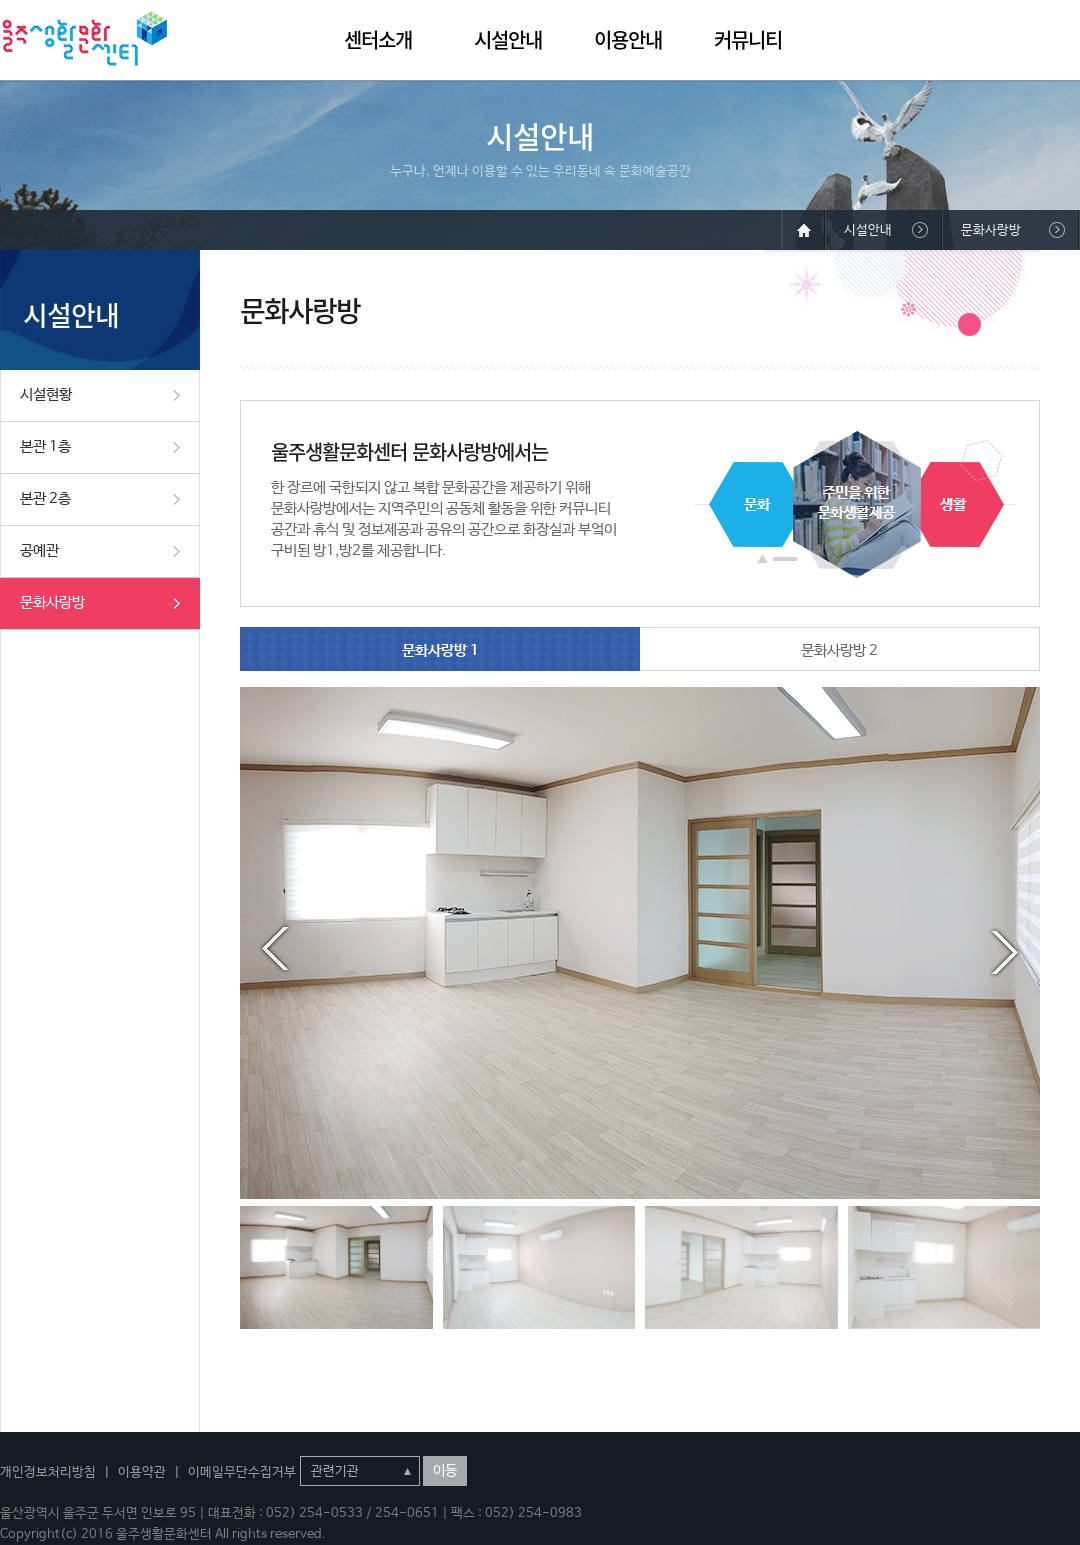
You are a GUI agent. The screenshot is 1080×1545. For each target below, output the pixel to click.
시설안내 (508, 39)
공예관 (39, 550)
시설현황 (46, 394)
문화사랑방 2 (839, 650)
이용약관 (142, 1472)
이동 (445, 1471)
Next (1005, 949)
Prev (275, 949)
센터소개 (378, 39)
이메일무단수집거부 (242, 1472)
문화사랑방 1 (440, 650)
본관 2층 (45, 498)
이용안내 (628, 39)
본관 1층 (45, 446)
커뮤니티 (748, 39)
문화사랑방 (52, 602)
